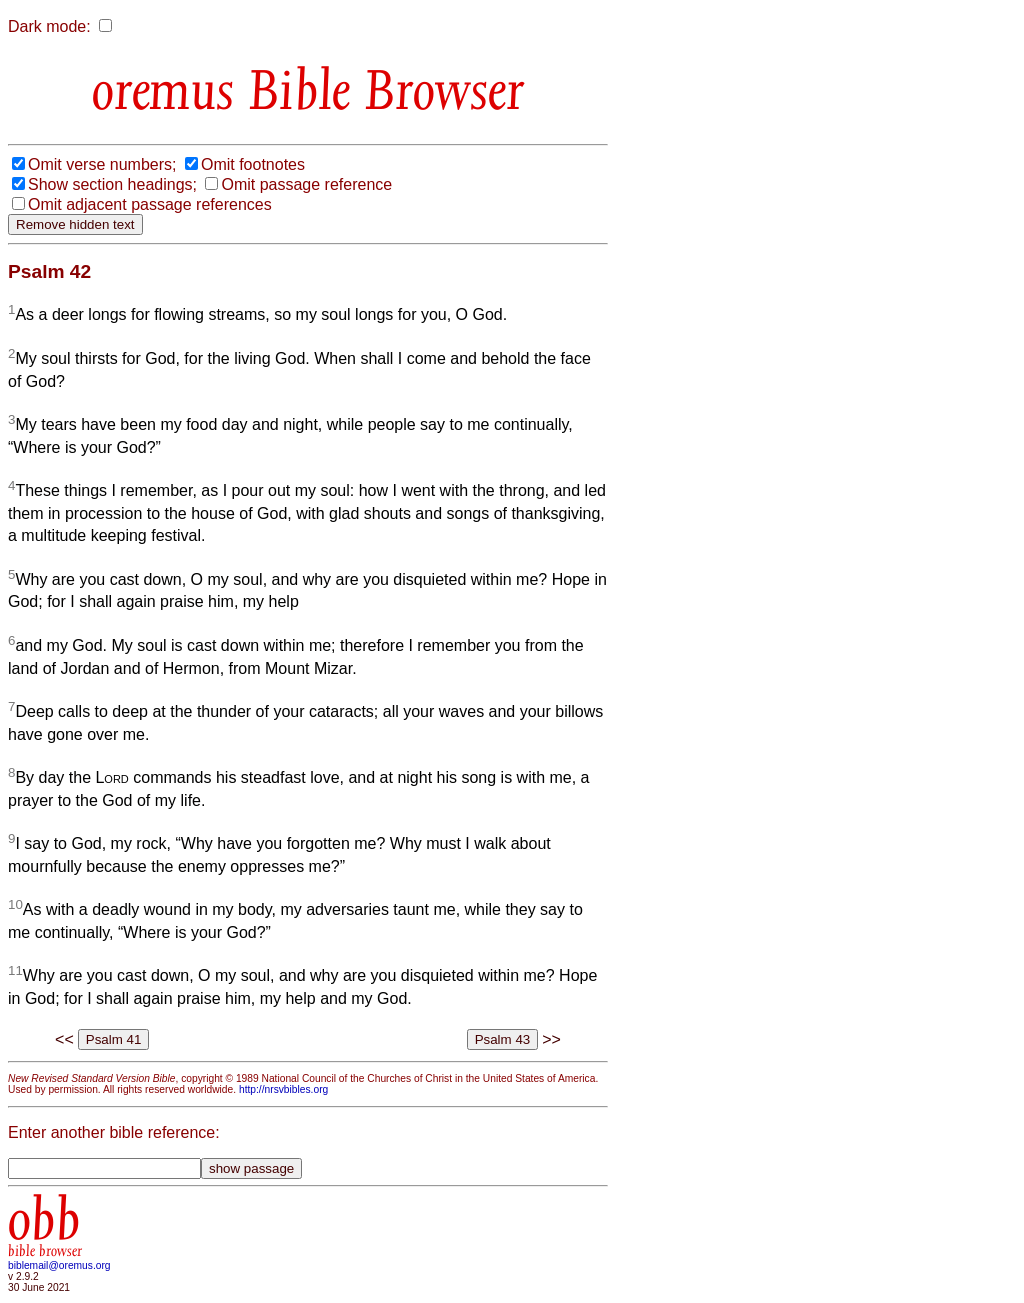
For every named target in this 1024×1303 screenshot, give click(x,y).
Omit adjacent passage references (150, 204)
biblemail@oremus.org (59, 1265)
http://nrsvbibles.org (283, 1089)
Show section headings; (112, 184)
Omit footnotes (253, 164)
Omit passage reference (306, 184)
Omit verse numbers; (102, 164)
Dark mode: (49, 26)
